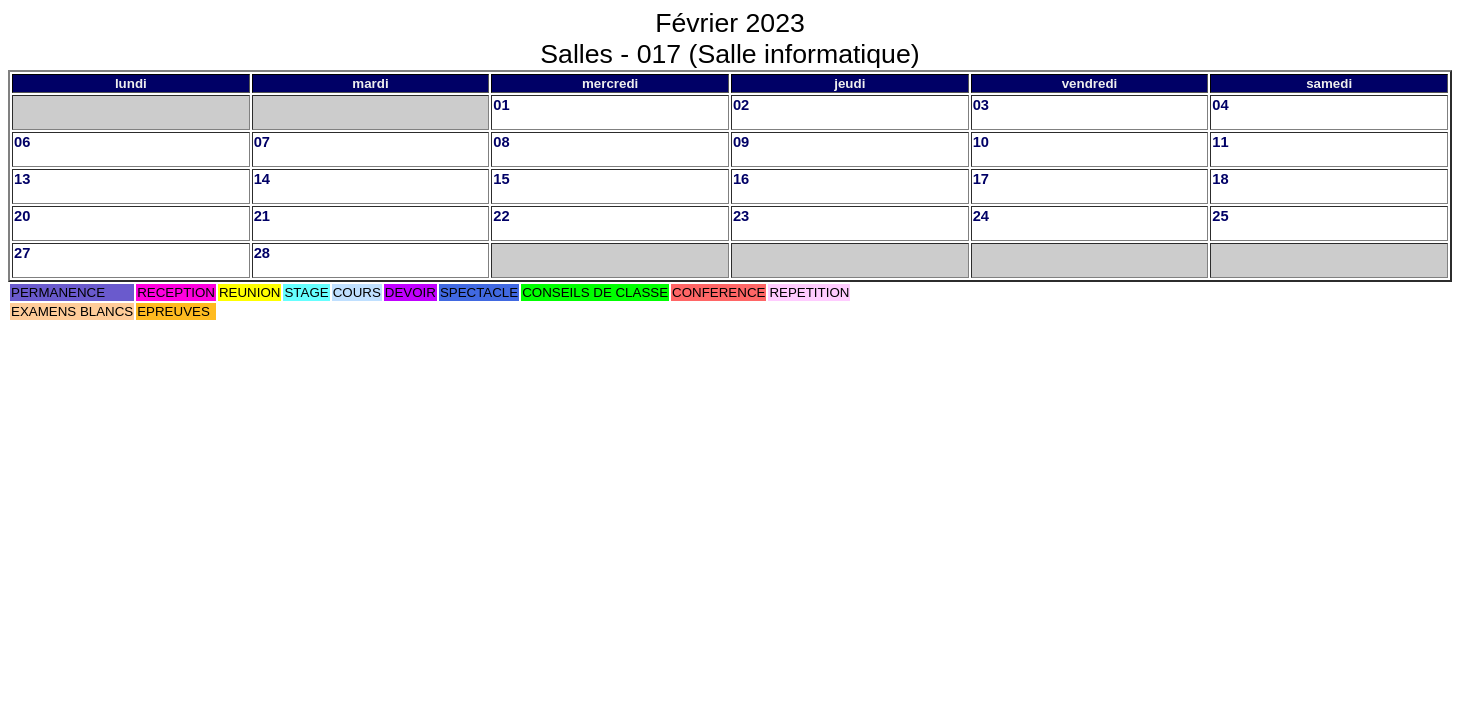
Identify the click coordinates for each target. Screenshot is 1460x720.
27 (22, 253)
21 (262, 216)
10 (981, 142)
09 (741, 142)
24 (981, 216)
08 (501, 142)
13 (22, 179)
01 (501, 105)
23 (741, 216)
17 (981, 179)
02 (741, 105)
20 (22, 216)
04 (1220, 105)
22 (501, 216)
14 (262, 179)
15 (501, 179)
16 (741, 179)
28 (262, 253)
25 (1220, 216)
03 (981, 105)
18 (1220, 179)
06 (22, 142)
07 (262, 142)
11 (1220, 142)
